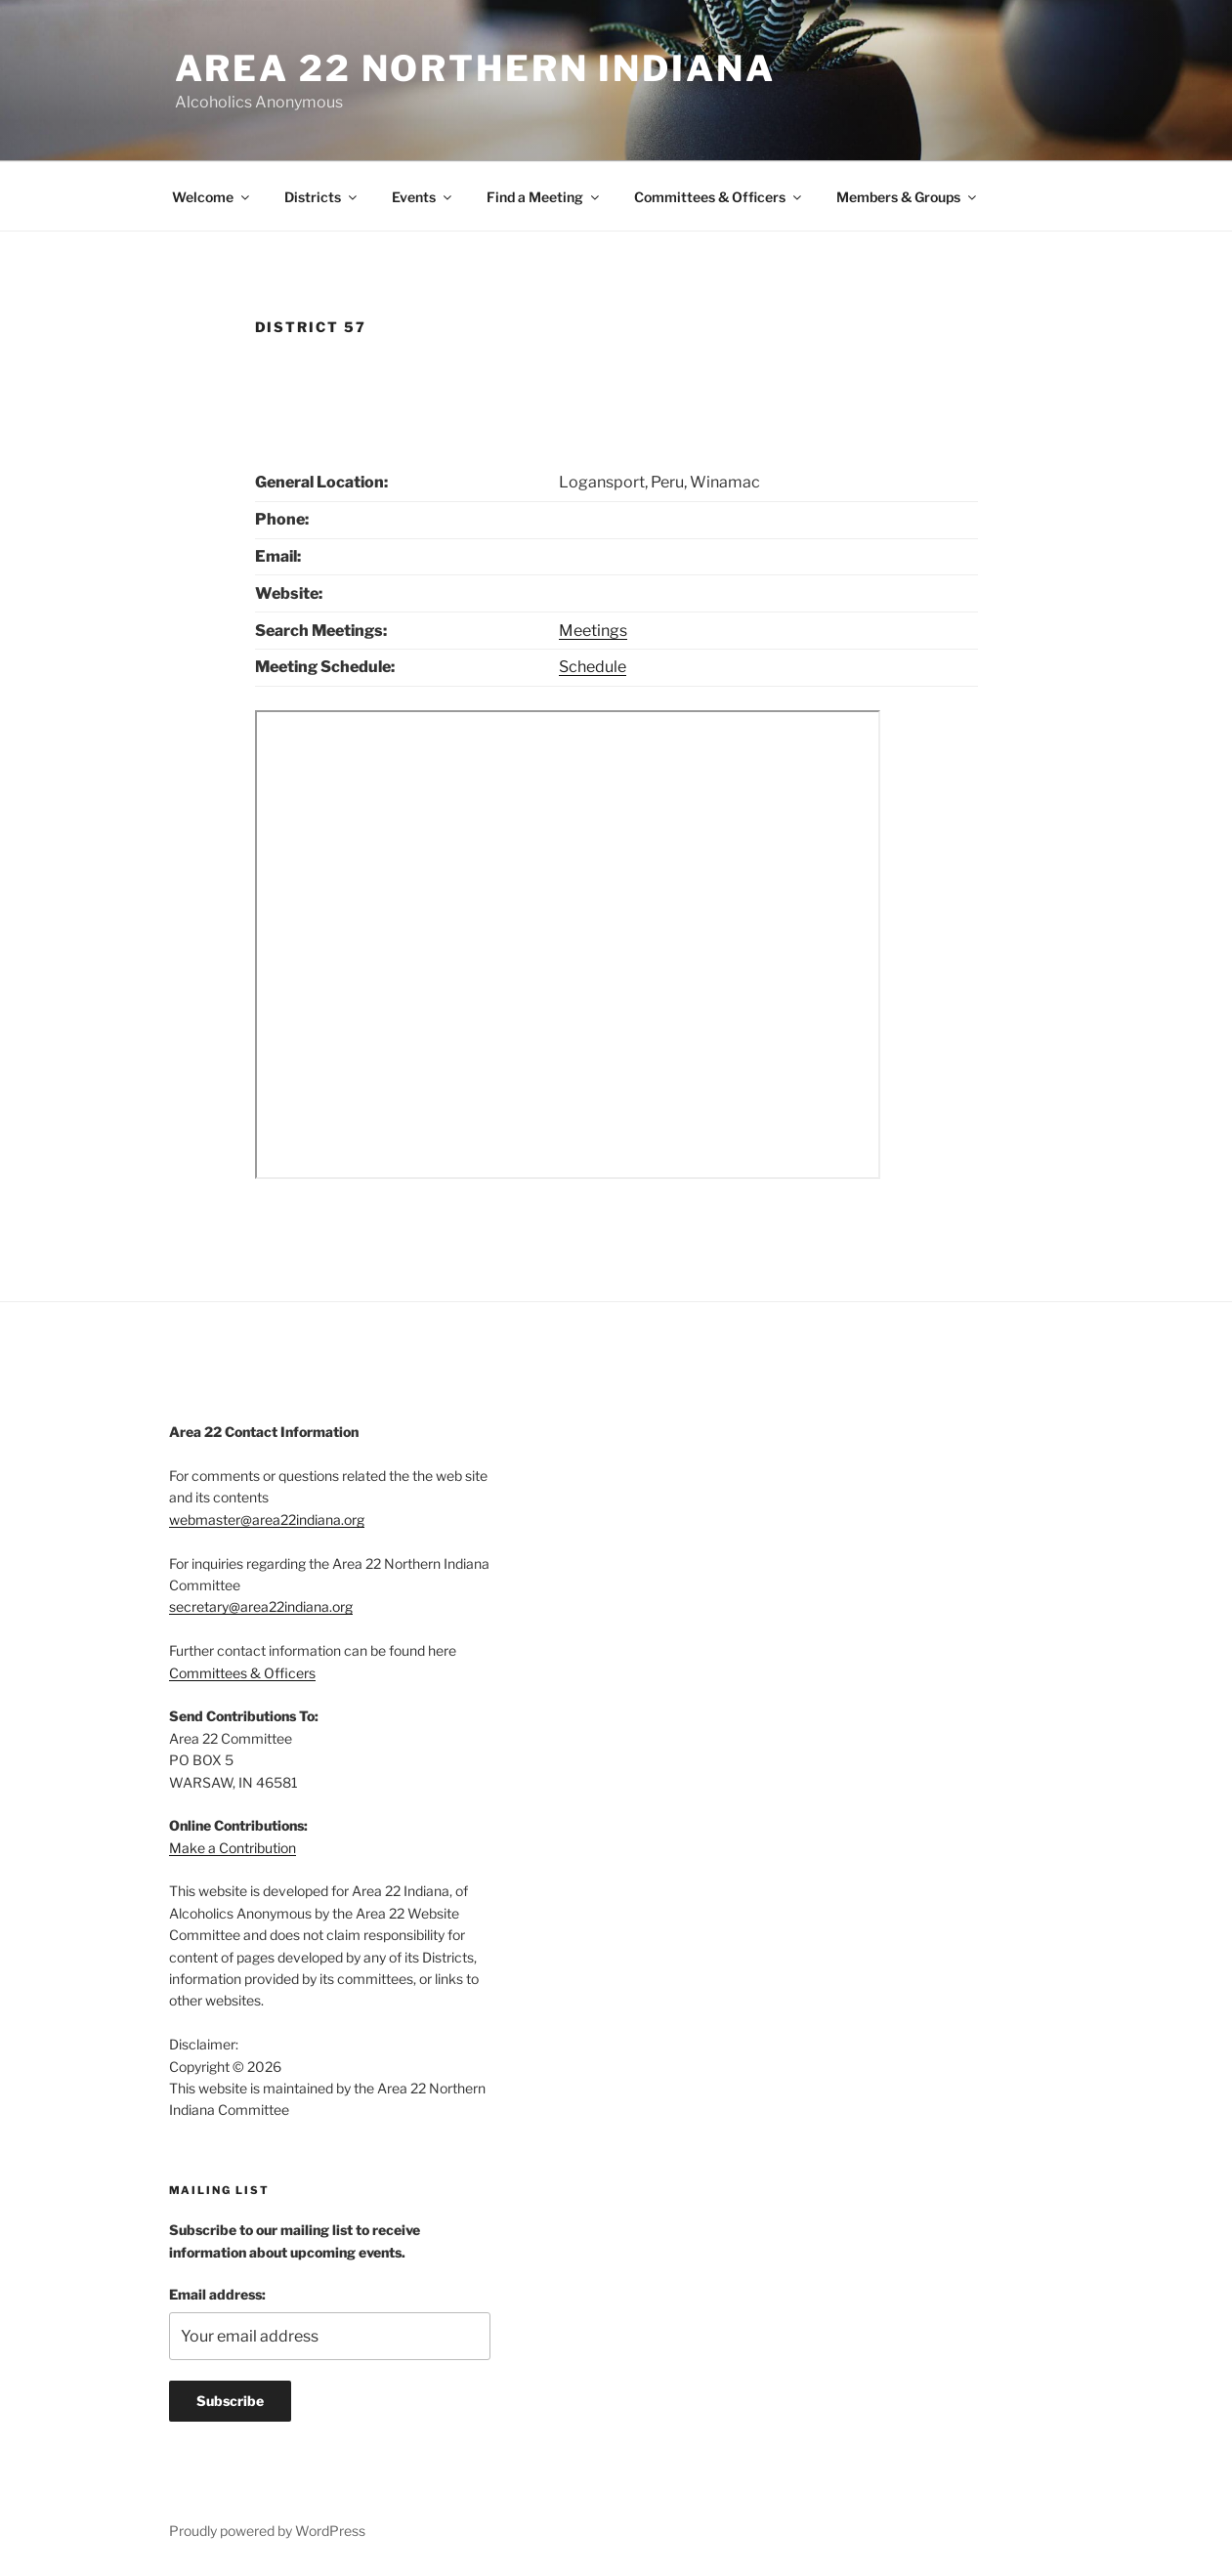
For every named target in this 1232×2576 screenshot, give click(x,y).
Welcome (212, 197)
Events (423, 197)
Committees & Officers (719, 197)
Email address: (217, 2294)
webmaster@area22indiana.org (266, 1519)
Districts (322, 197)
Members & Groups (907, 197)
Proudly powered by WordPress (267, 2530)
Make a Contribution (232, 1847)
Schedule (592, 666)
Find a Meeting (544, 197)
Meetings (593, 630)
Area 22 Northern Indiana (475, 68)
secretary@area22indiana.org (261, 1606)
